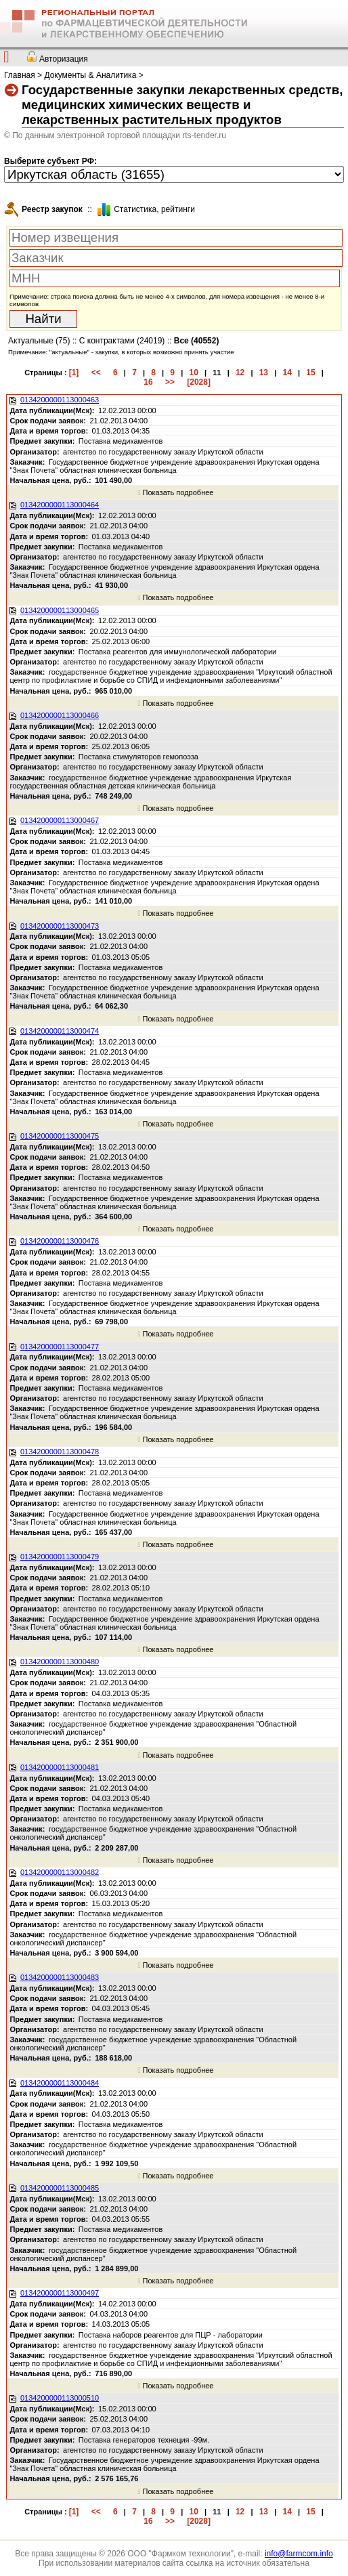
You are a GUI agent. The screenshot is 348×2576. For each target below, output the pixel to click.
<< (96, 372)
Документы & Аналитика (90, 75)
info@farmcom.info (299, 2553)
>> (170, 382)
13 (263, 372)
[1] (74, 372)
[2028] (199, 382)
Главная (19, 75)
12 (240, 372)
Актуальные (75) (39, 340)
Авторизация (63, 59)
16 (148, 382)
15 (310, 372)
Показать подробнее (175, 492)
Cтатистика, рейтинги (154, 209)
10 (193, 372)
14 (286, 372)
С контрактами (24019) (122, 340)
